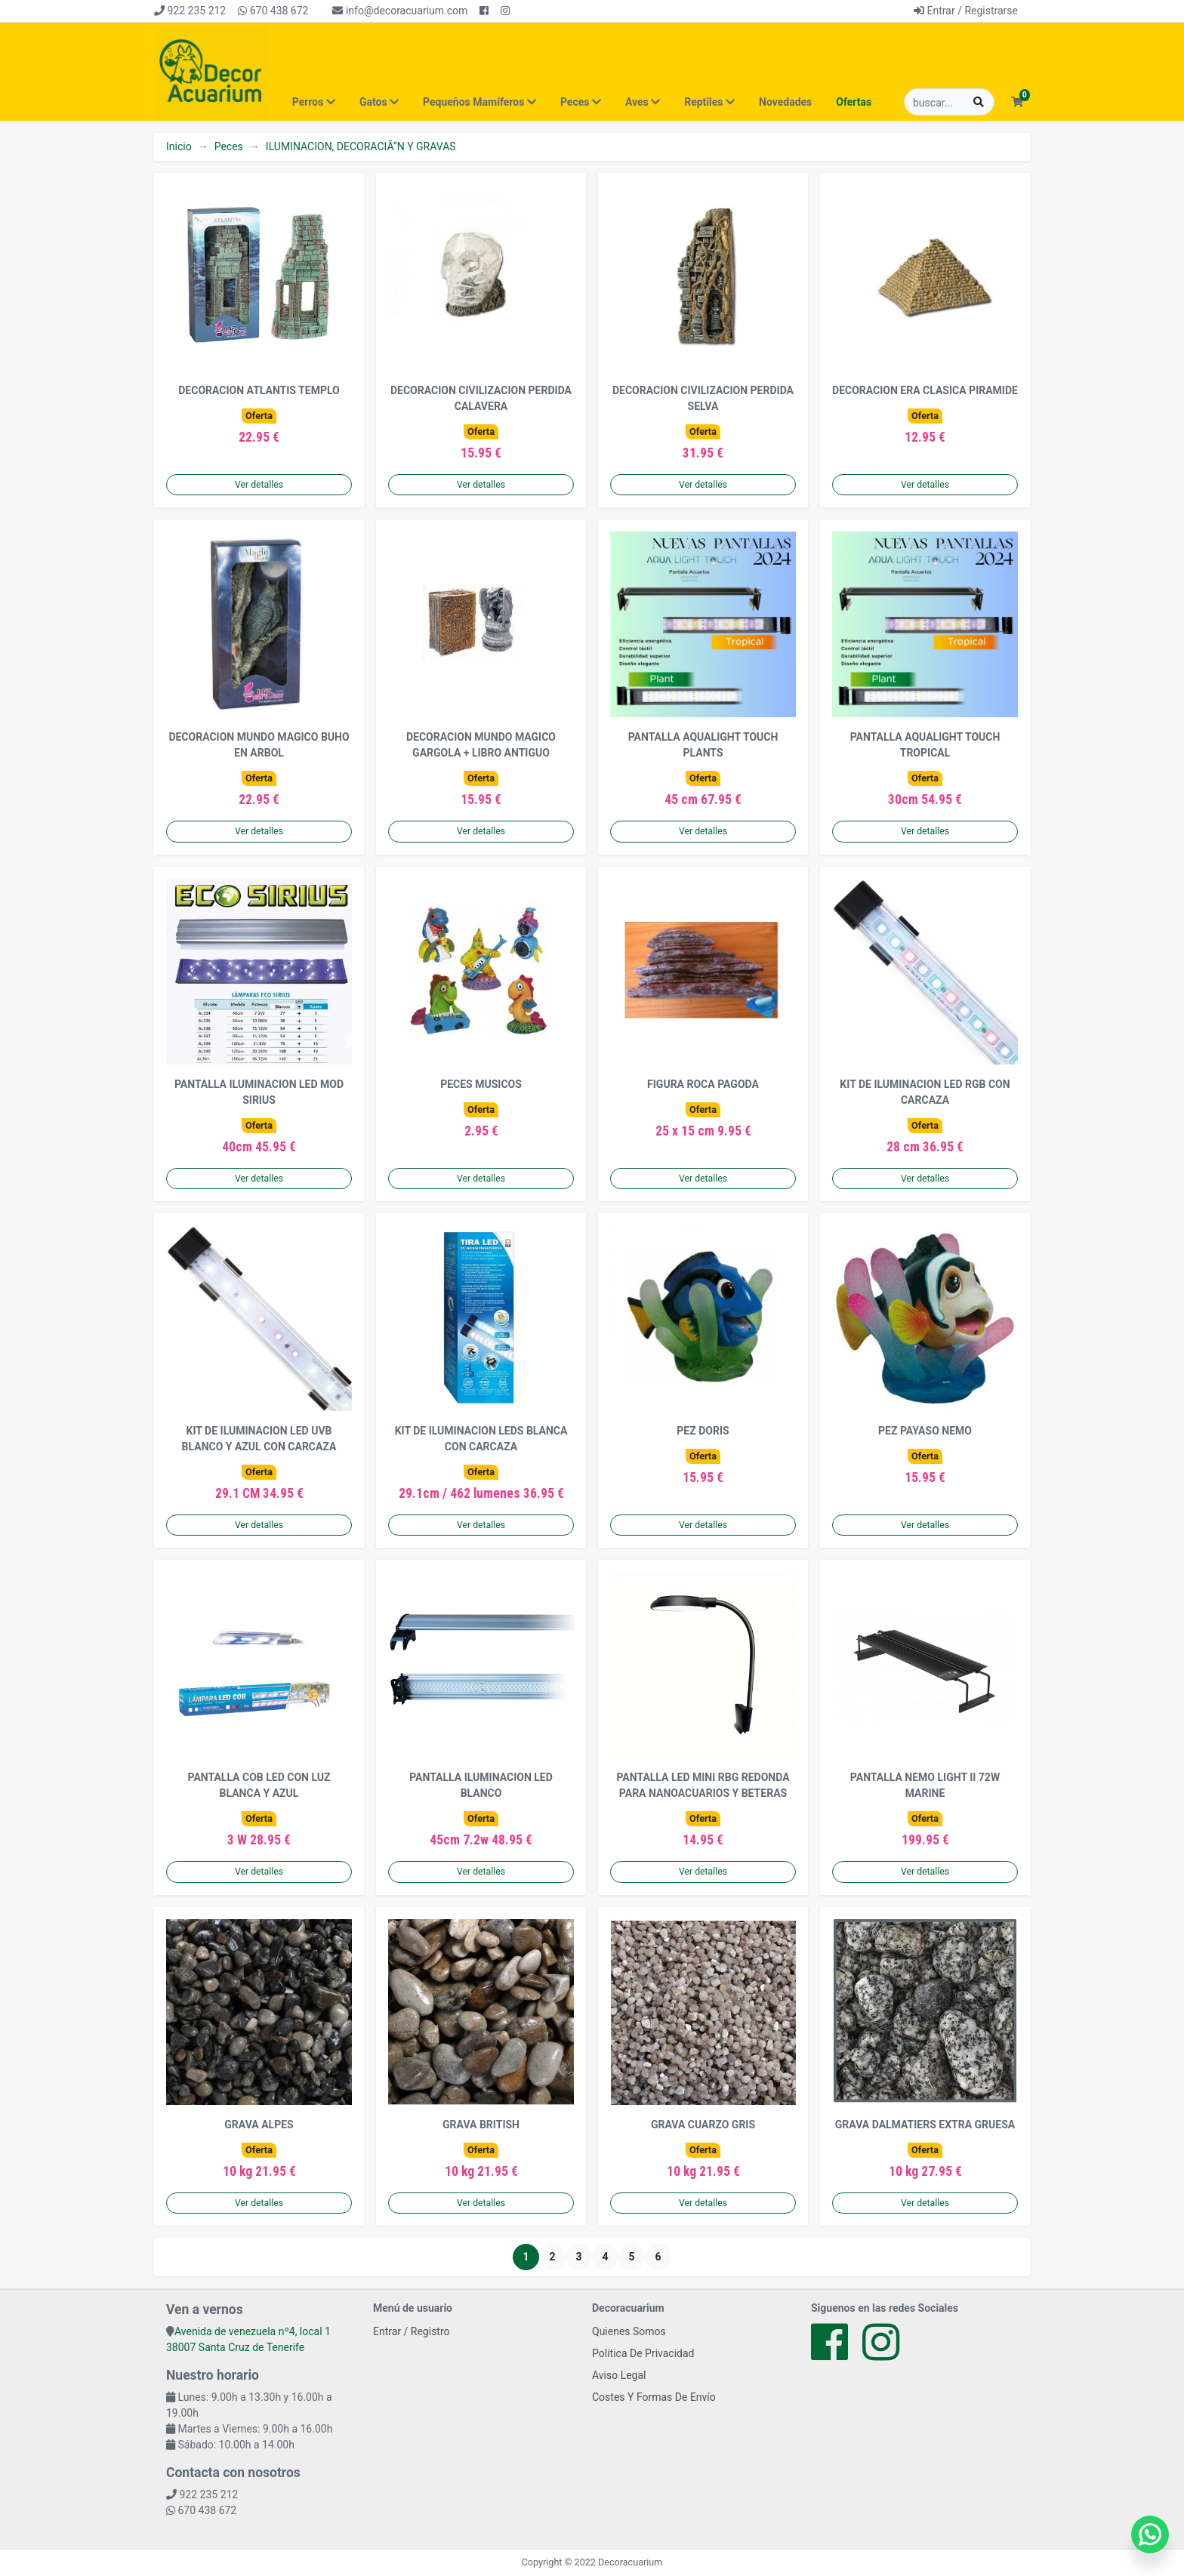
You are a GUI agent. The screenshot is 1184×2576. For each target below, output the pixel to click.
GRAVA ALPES (258, 2124)
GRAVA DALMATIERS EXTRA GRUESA (925, 2124)
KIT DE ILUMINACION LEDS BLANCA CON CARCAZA (481, 1439)
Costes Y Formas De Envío (654, 2397)
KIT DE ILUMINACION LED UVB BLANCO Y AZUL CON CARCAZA (259, 1439)
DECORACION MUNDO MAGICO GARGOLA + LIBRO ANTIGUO (481, 745)
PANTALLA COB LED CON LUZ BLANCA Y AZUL (259, 1785)
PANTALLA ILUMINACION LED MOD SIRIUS (259, 1092)
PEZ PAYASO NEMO (925, 1431)
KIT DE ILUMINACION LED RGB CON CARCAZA (925, 1092)
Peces (228, 146)
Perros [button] (313, 102)
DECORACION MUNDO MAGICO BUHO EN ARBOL (258, 745)
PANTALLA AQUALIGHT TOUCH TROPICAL (925, 745)
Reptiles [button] (709, 102)
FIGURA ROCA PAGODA (703, 1084)
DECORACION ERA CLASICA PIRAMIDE (925, 390)
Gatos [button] (379, 102)
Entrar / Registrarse (966, 11)
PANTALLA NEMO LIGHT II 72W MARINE (925, 1785)
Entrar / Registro (411, 2331)
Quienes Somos (629, 2331)
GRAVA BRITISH (481, 2124)
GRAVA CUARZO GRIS (703, 2124)
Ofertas (853, 102)
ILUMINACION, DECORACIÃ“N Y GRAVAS (361, 146)
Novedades (785, 102)
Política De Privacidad (643, 2353)
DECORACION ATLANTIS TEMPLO (258, 390)
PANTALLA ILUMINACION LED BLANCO (481, 1785)
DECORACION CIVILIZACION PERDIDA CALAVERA (481, 398)
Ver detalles (259, 484)
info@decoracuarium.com (399, 11)
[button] (1017, 102)
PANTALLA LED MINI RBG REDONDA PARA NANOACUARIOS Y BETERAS (702, 1785)
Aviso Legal (619, 2375)
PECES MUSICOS (481, 1084)
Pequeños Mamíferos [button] (479, 102)
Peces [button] (580, 102)
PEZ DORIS (703, 1431)
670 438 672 (273, 11)
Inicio (179, 146)
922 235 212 (190, 11)
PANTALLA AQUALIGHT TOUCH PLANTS (703, 745)
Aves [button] (642, 102)
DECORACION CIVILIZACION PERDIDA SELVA (703, 398)
